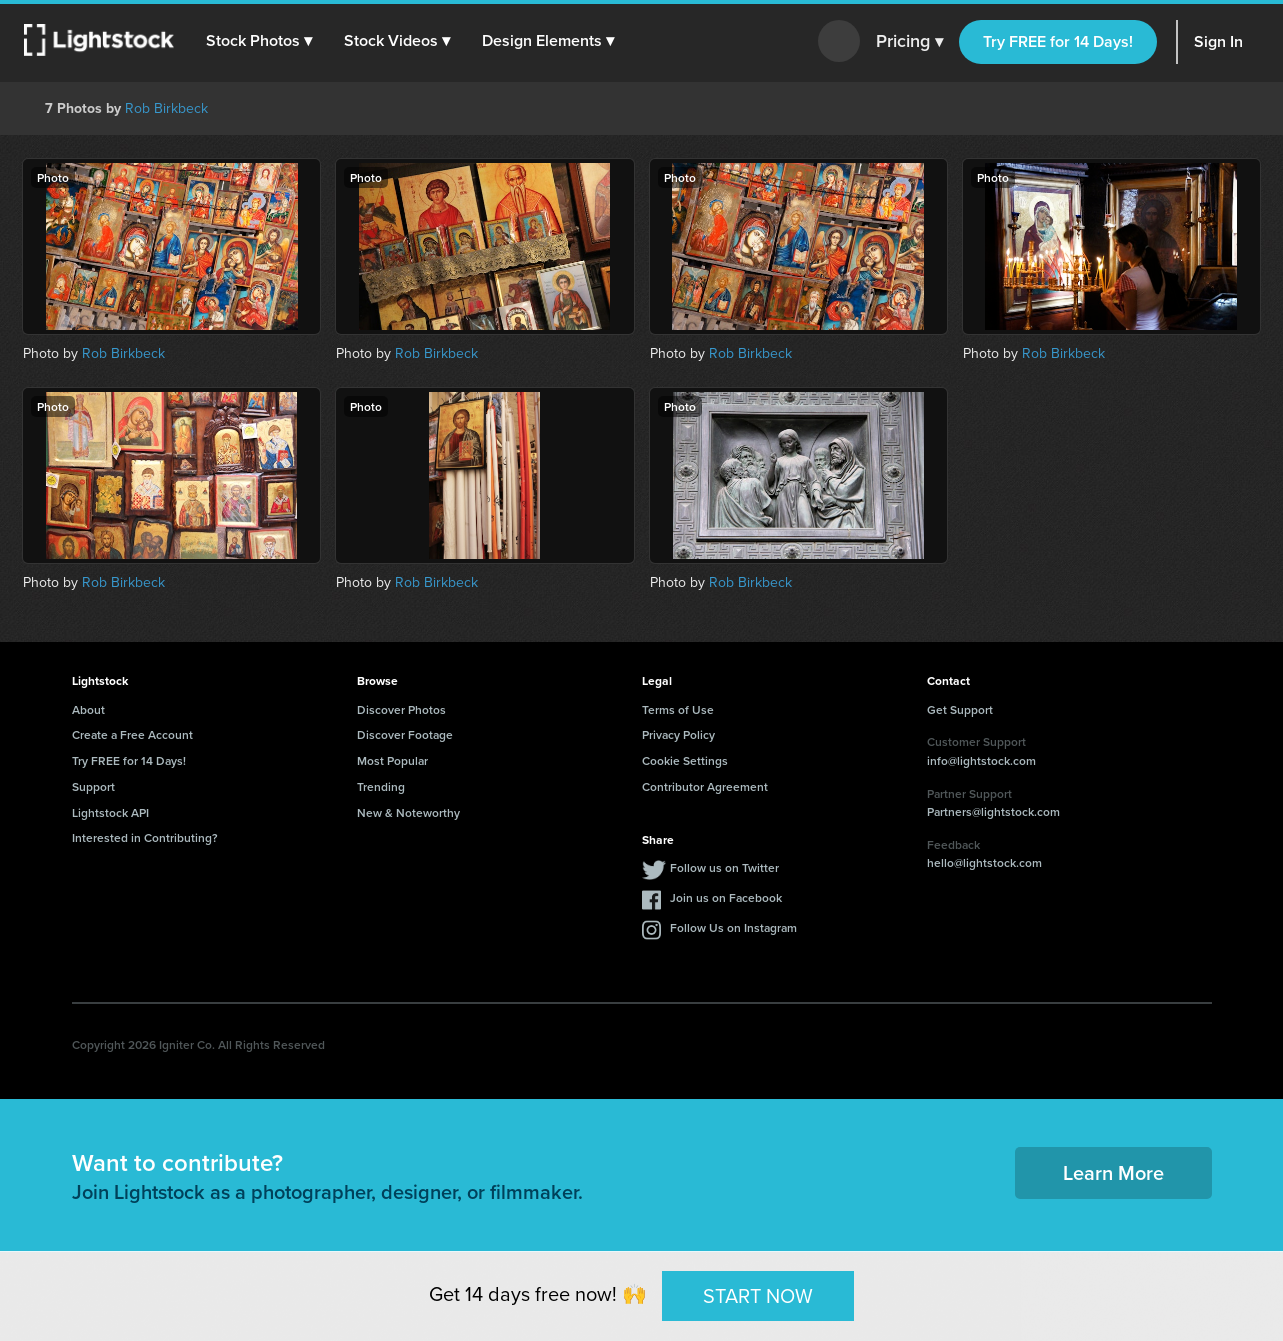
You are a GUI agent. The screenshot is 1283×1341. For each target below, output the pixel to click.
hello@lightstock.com (984, 862)
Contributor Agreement (705, 786)
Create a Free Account (132, 734)
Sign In (1218, 41)
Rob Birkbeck (166, 108)
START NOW (758, 1295)
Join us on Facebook (726, 897)
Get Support (960, 709)
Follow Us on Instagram (733, 927)
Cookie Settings (685, 760)
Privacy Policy (678, 734)
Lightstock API (110, 812)
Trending (381, 786)
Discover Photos (401, 709)
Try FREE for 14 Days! (1058, 41)
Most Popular (392, 760)
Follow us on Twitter (724, 867)
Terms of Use (678, 709)
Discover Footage (405, 734)
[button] (259, 41)
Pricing (909, 42)
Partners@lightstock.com (993, 811)
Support (93, 786)
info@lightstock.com (981, 760)
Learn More (1113, 1172)
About (88, 709)
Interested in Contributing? (145, 837)
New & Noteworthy (408, 812)
